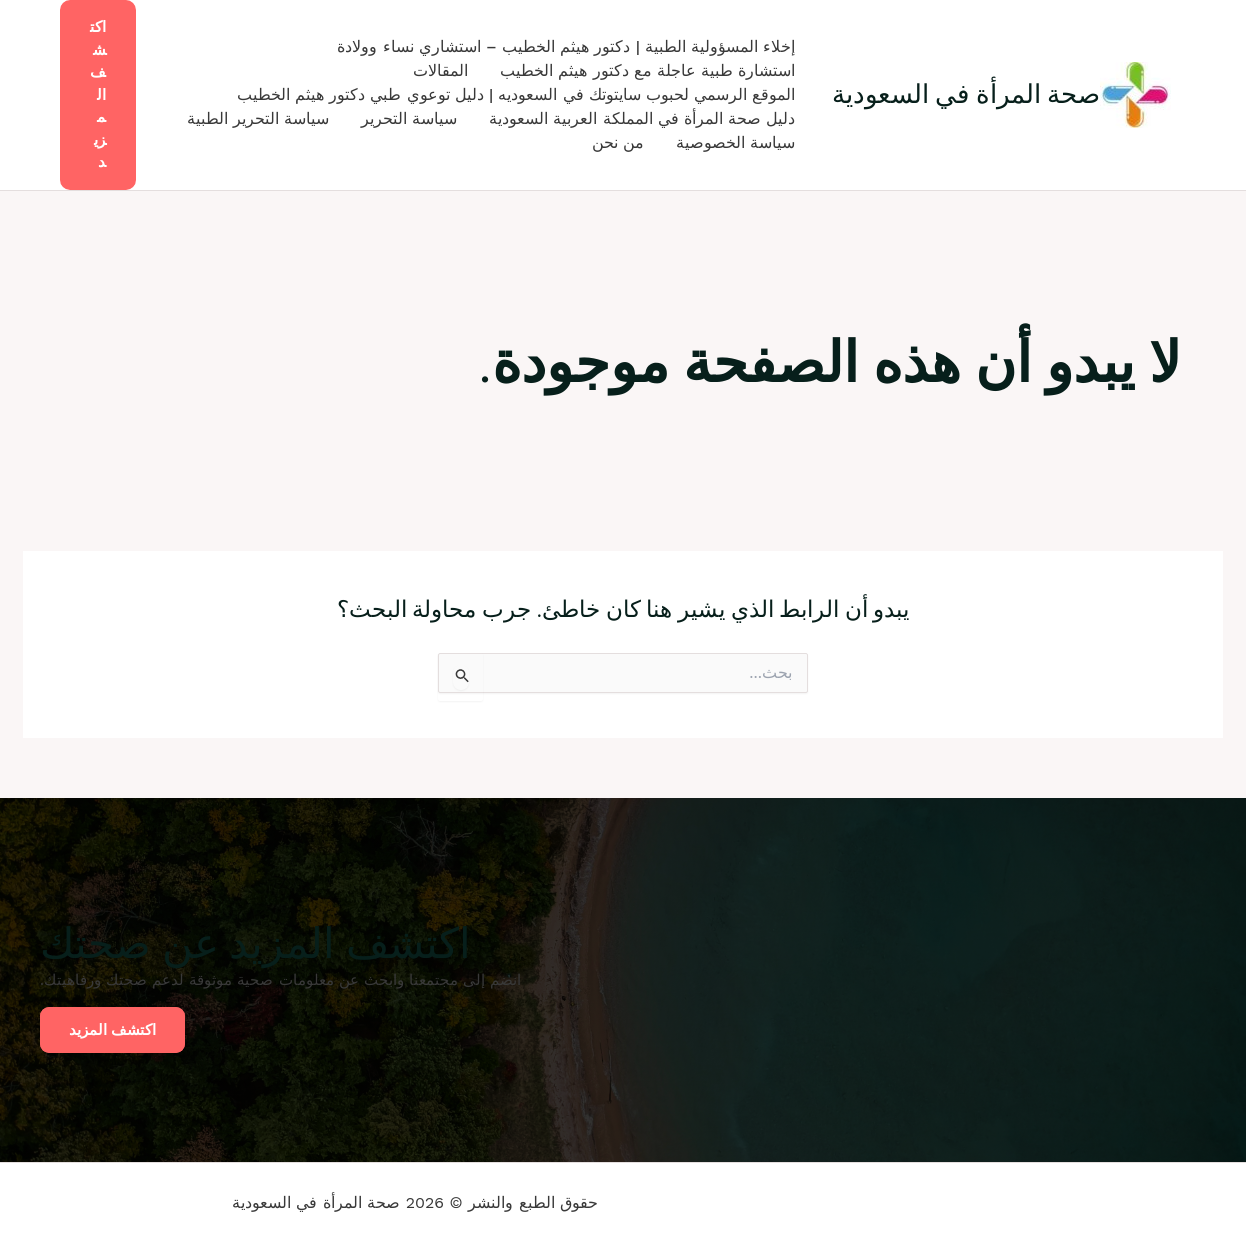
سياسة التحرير (409, 118)
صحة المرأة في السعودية (966, 94)
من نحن (618, 142)
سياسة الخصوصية (735, 142)
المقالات (440, 70)
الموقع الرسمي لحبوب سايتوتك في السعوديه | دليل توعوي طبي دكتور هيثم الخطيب (516, 94)
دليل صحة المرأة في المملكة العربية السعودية (642, 118)
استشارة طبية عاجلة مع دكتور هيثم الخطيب (647, 70)
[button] (98, 95)
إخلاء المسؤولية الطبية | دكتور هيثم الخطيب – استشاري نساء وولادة (566, 46)
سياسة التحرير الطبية (258, 118)
